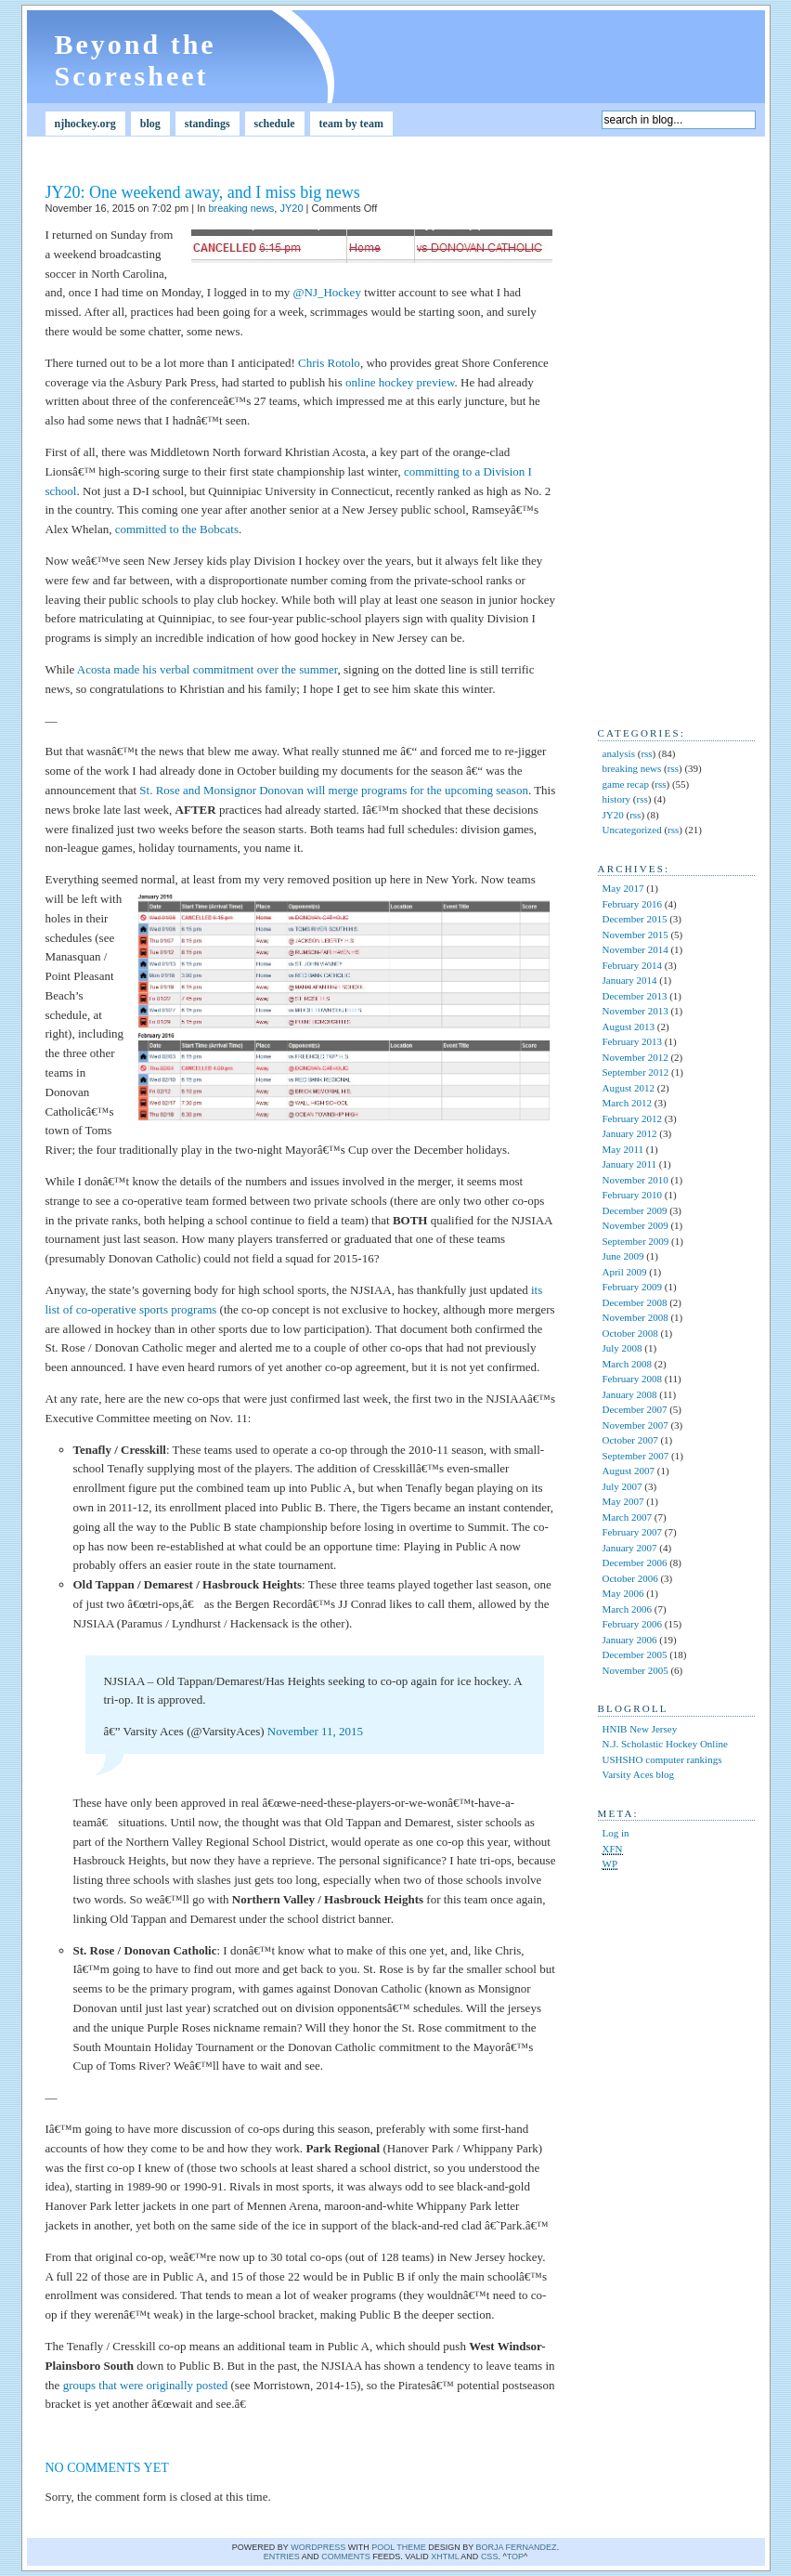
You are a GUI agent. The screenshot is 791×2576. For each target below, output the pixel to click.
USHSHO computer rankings (662, 1759)
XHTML (445, 2556)
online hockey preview (400, 382)
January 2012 (630, 1133)
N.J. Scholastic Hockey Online (665, 1743)
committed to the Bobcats (177, 529)
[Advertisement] (653, 428)
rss (646, 753)
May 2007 (623, 1501)
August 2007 (629, 1470)
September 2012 (636, 1072)
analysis (619, 753)
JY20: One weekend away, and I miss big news (202, 192)
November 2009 (635, 1225)
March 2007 (627, 1517)
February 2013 (632, 1041)
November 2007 (635, 1425)
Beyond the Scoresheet (135, 60)
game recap (626, 784)
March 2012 (627, 1102)
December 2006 (635, 1562)
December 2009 (635, 1210)
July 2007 (622, 1486)
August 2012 (629, 1087)
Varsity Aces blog (639, 1774)
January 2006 (630, 1639)
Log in (616, 1832)
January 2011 (630, 1164)
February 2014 (632, 965)
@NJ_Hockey (327, 292)
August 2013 (629, 1026)
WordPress (318, 2547)
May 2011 (623, 1149)
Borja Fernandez (516, 2547)
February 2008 (632, 1378)
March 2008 (627, 1363)
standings (207, 123)
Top (515, 2556)
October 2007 (630, 1439)
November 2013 (635, 1010)
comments (345, 2556)
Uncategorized (632, 829)
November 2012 (635, 1057)
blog (150, 123)
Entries (282, 2556)
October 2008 (630, 1333)
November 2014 (635, 949)
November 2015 (635, 934)
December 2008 (635, 1302)
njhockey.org (85, 123)
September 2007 (636, 1455)
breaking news (241, 208)
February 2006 (632, 1623)
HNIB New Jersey (640, 1728)
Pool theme (398, 2547)
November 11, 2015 (315, 1731)
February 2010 (632, 1194)
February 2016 (632, 903)
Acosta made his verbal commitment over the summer (207, 669)
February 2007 (632, 1531)
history (617, 798)
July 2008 (622, 1347)
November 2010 (635, 1179)
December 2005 (635, 1654)
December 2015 (635, 918)
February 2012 (632, 1118)
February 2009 (632, 1286)
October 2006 (630, 1578)
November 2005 (635, 1670)
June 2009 (623, 1256)
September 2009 (636, 1241)
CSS (490, 2556)
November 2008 (635, 1317)
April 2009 (625, 1271)
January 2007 (630, 1547)
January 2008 (630, 1394)
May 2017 (623, 888)
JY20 (291, 208)
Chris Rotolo (329, 363)
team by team (351, 123)
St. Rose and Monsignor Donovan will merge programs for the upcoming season (333, 790)
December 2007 (635, 1409)
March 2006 (627, 1609)
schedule (274, 123)
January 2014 (630, 980)
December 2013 (635, 995)
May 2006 (623, 1593)
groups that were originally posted (145, 2385)
